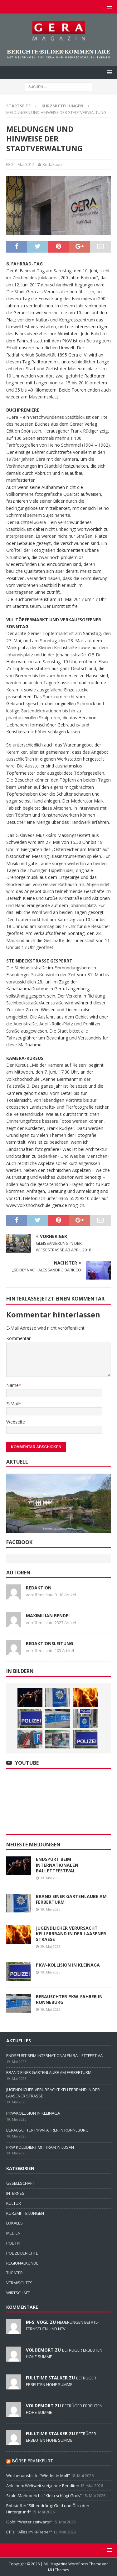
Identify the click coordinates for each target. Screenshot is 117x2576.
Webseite (15, 1422)
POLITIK (13, 2243)
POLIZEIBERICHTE (22, 2253)
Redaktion (52, 164)
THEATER (14, 2273)
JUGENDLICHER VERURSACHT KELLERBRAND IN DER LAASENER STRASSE (71, 1933)
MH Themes (58, 2570)
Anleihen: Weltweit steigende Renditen (42, 2485)
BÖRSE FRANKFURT (32, 2461)
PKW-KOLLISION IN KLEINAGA (68, 1965)
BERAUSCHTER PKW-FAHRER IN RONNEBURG (69, 1999)
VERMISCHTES (19, 2283)
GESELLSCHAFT (20, 2183)
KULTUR (13, 2203)
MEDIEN (13, 2233)
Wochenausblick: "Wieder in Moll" (38, 2475)
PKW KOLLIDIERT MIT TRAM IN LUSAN (40, 2147)
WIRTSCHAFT (18, 2293)
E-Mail (12, 1404)
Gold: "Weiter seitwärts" (29, 2522)
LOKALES (14, 2223)
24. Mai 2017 (22, 164)
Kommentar (18, 1338)
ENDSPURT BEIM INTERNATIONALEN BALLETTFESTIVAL (57, 1864)
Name (12, 1385)
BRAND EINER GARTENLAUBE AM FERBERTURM (71, 1899)
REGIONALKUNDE (22, 2263)
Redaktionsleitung (49, 1643)
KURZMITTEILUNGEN (25, 2213)
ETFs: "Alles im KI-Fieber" (29, 2532)
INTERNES (15, 2193)
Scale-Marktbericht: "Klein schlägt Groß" (44, 2495)
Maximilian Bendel (48, 1616)
